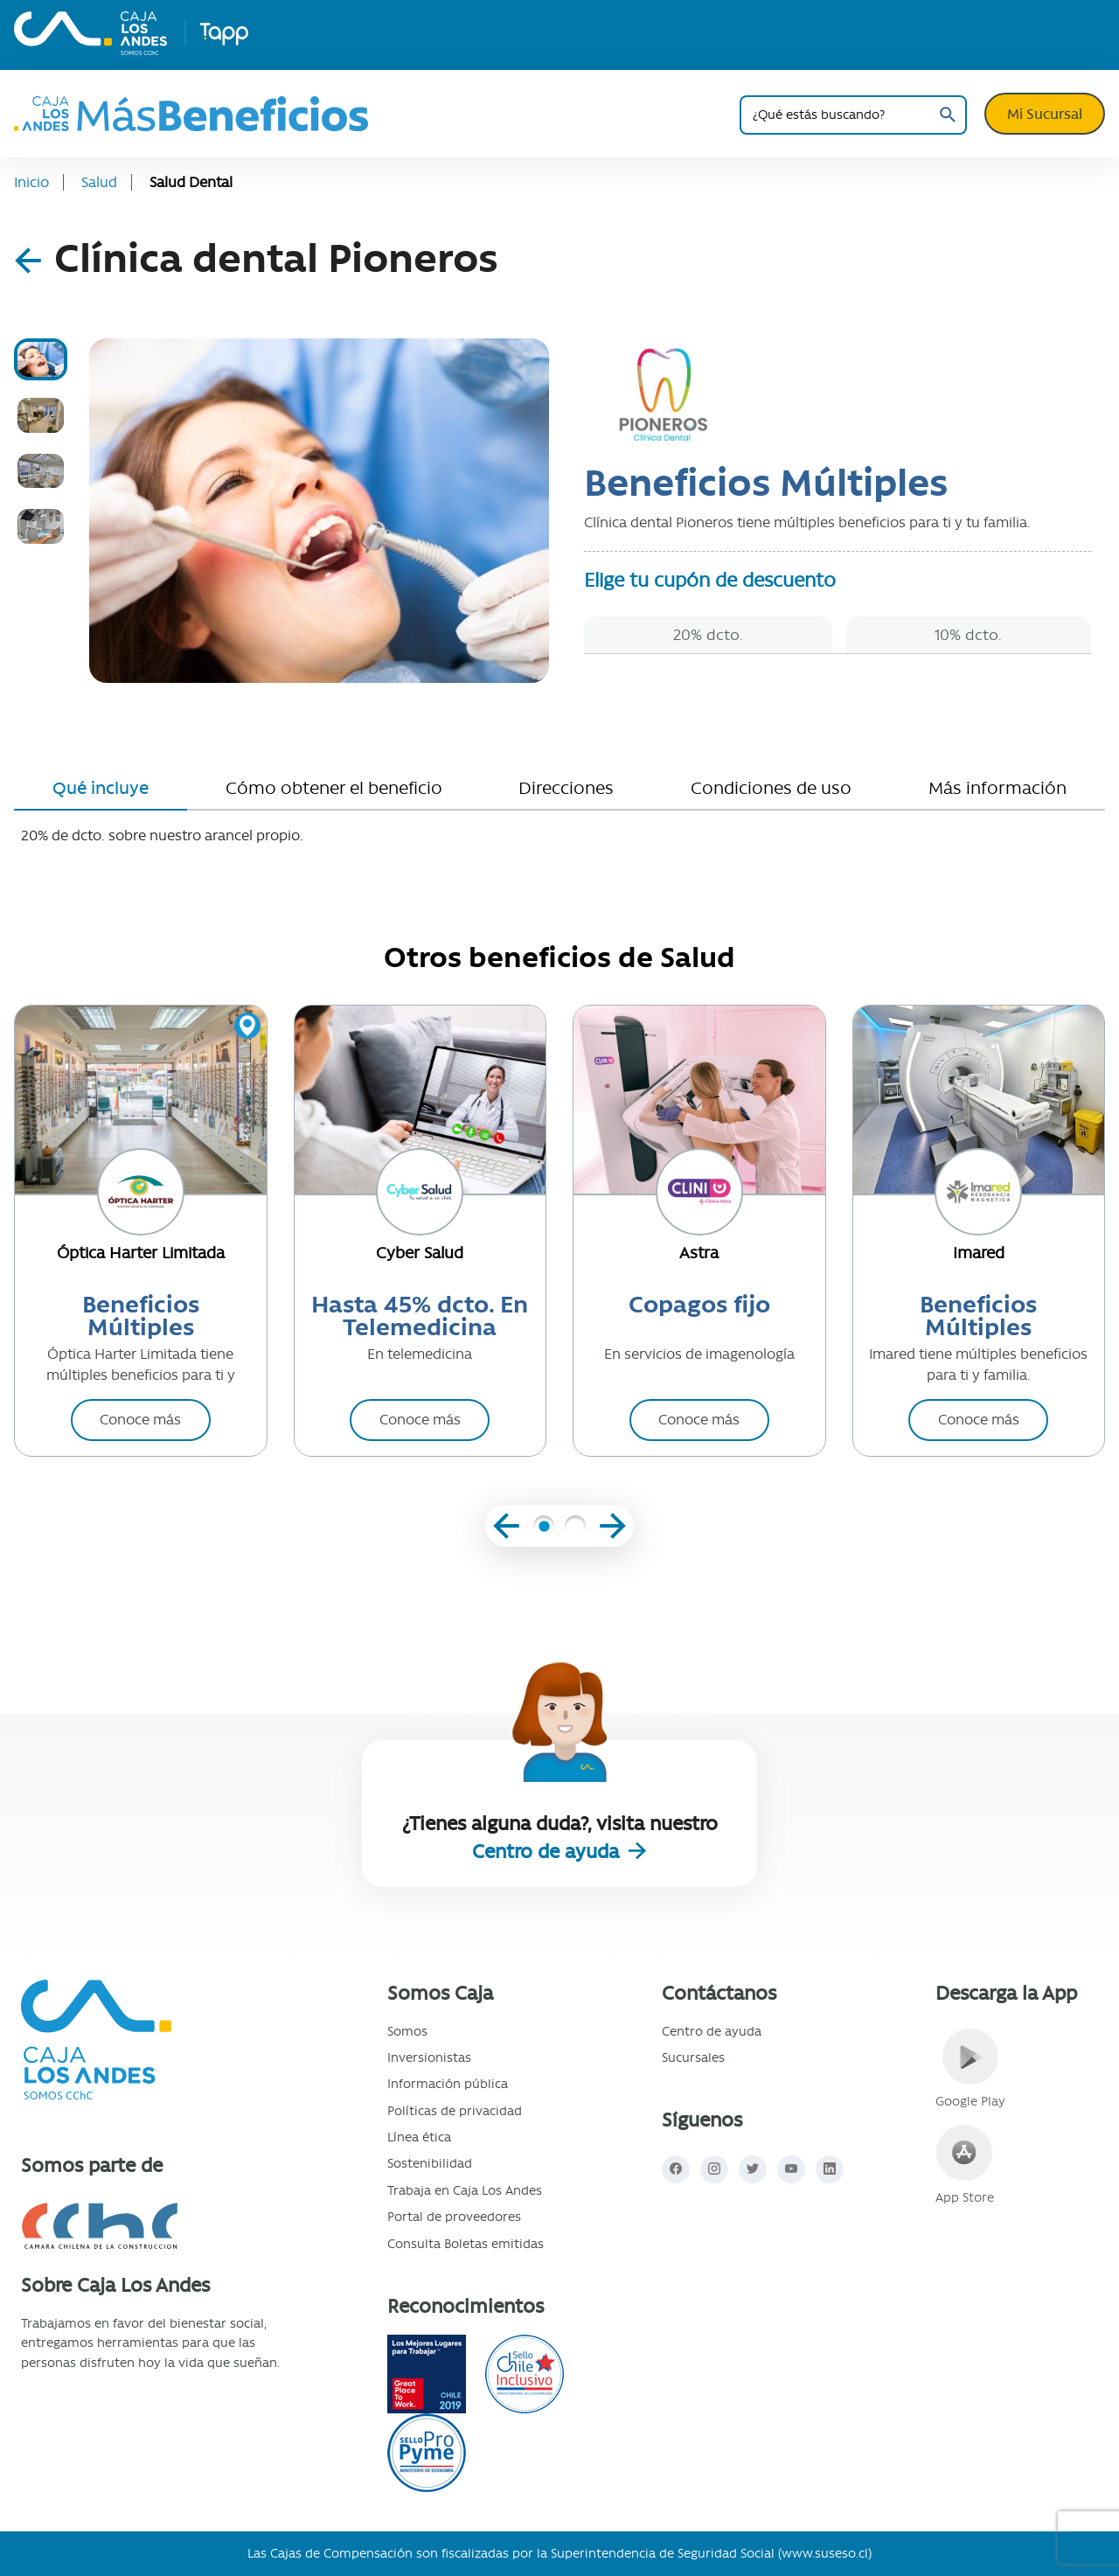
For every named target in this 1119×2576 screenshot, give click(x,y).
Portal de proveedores (454, 2216)
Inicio (31, 182)
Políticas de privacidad (454, 2111)
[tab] (40, 359)
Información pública (447, 2084)
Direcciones (566, 787)
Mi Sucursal (1044, 113)
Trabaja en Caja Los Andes (464, 2190)
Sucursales (693, 2057)
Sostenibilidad (429, 2163)
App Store (964, 2165)
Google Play (970, 2069)
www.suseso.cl (825, 2553)
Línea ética (419, 2137)
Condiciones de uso (771, 787)
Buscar (947, 115)
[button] (543, 1528)
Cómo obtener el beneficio (334, 787)
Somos (407, 2031)
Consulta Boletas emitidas (465, 2244)
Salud (99, 182)
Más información (997, 787)
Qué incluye (100, 787)
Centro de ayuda (548, 1851)
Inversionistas (429, 2057)
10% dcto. (968, 635)
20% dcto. (708, 635)
